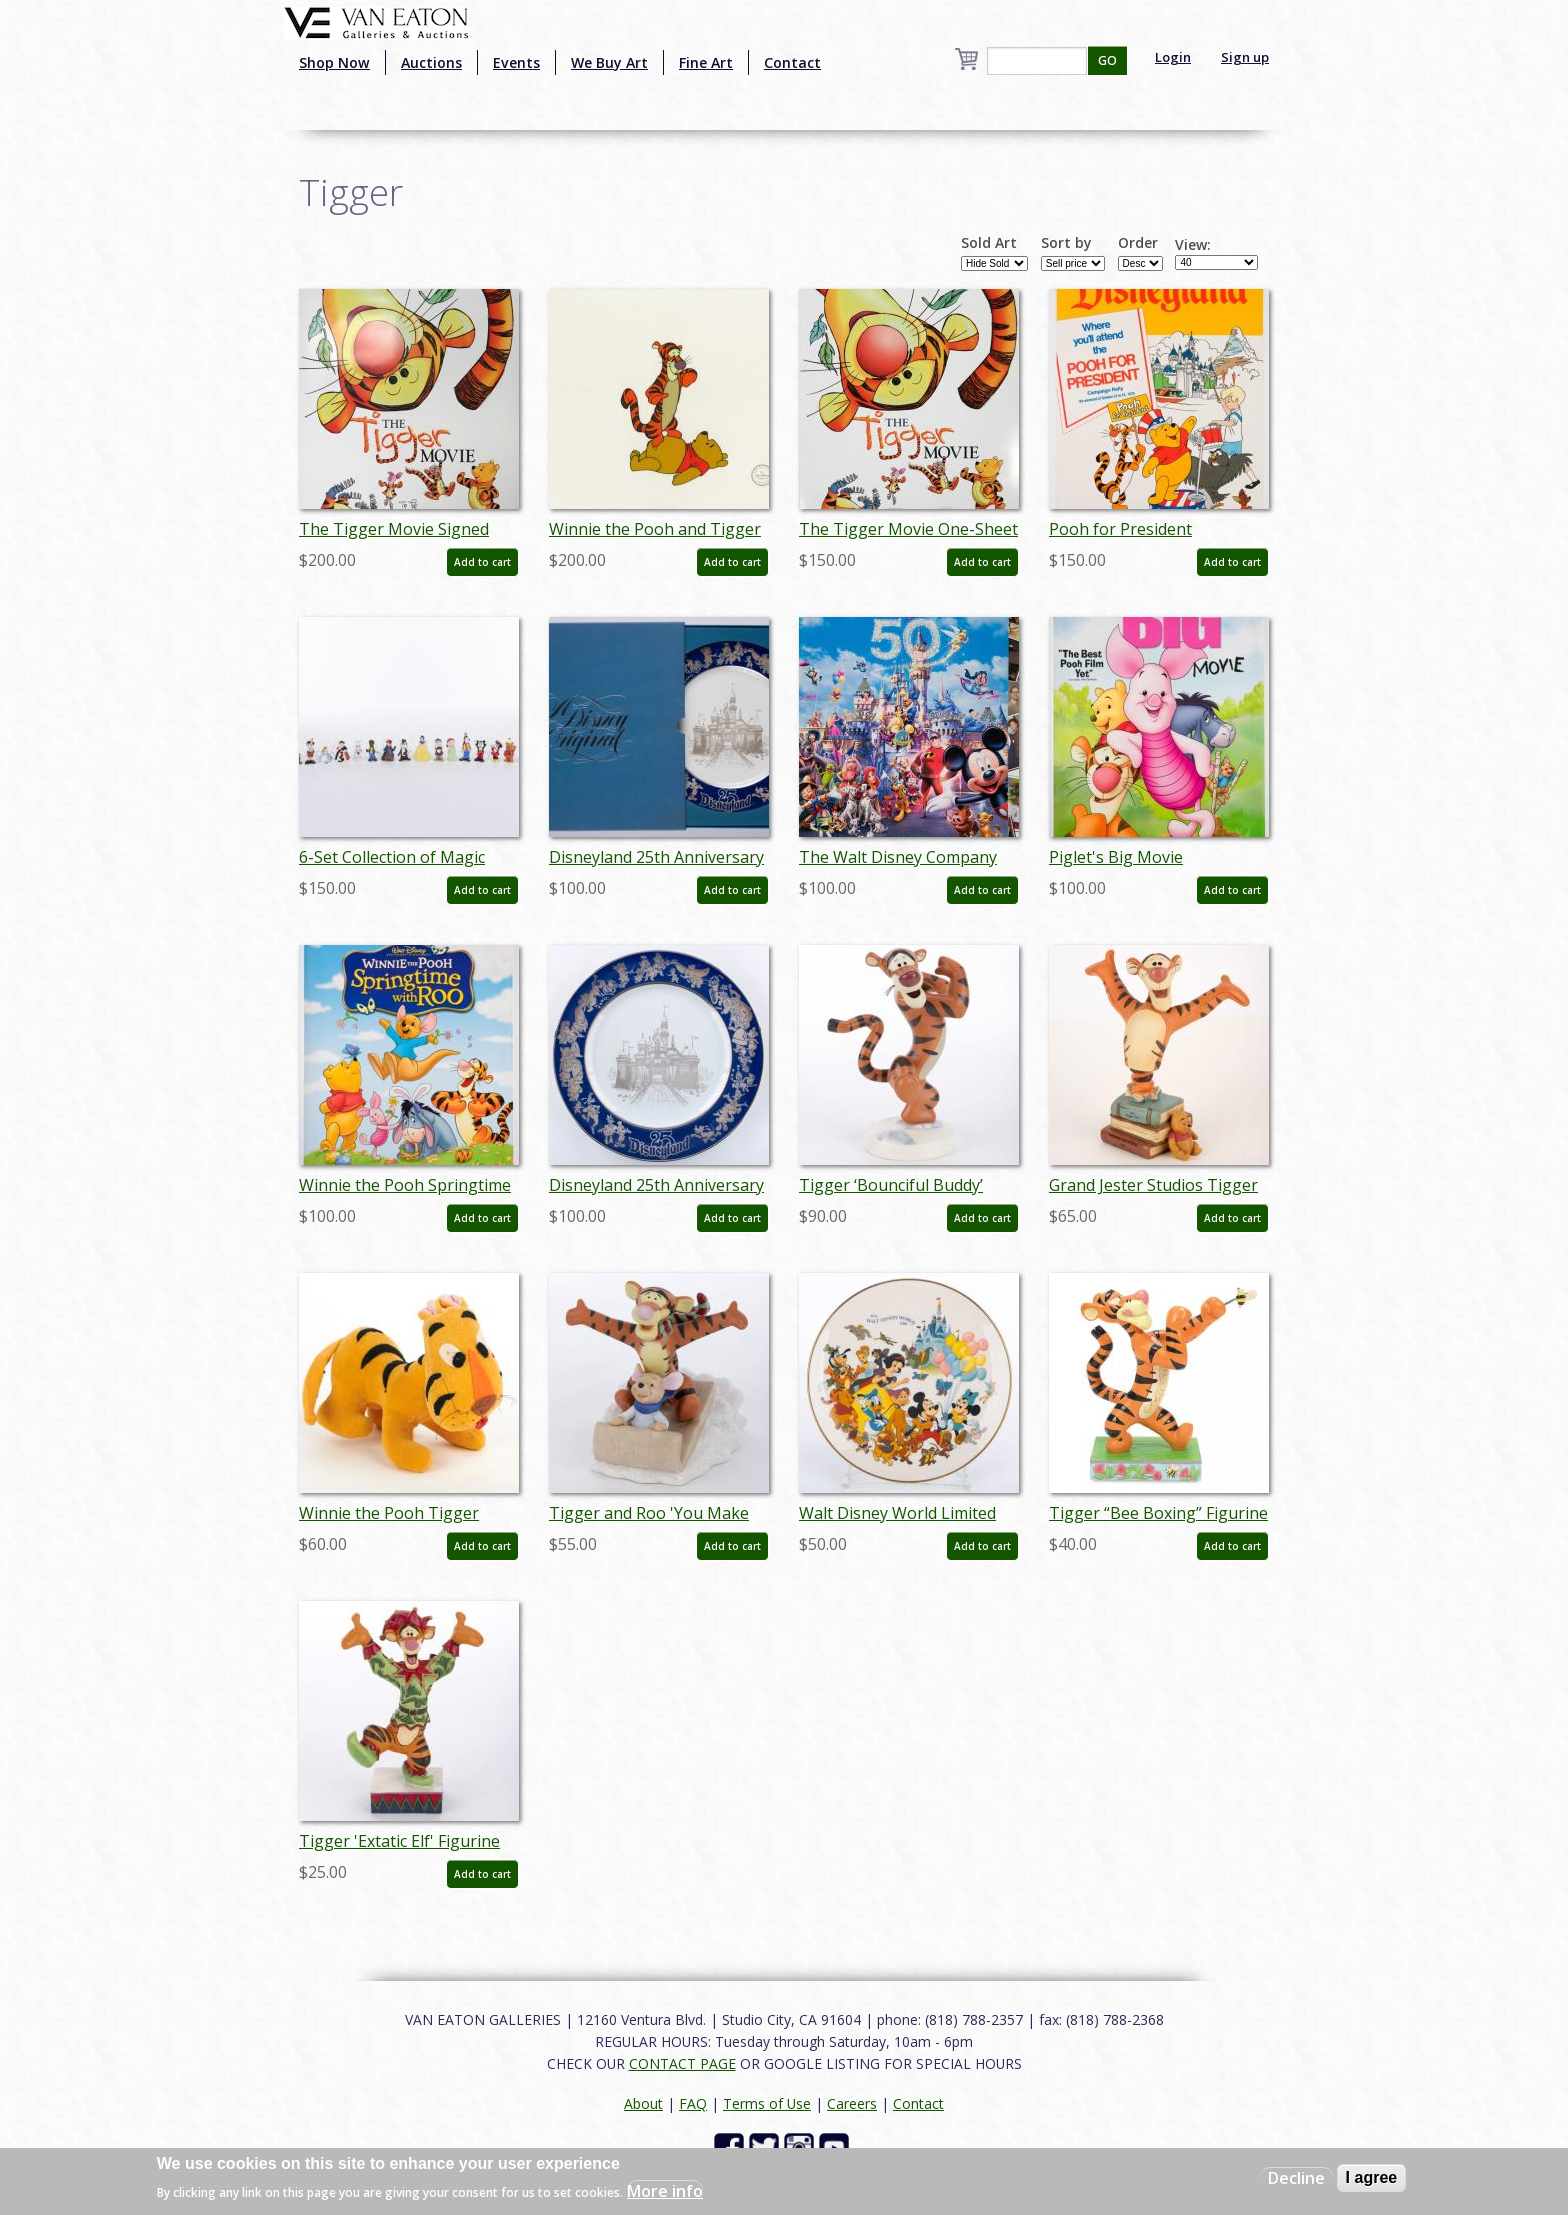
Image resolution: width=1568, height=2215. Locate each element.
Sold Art (989, 243)
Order (1138, 243)
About (643, 2103)
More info (665, 2191)
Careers (852, 2103)
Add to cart (482, 562)
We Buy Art (609, 62)
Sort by (1066, 243)
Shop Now (334, 62)
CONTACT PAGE (682, 2063)
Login (1173, 57)
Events (516, 62)
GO (1107, 60)
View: (1193, 245)
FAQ (693, 2103)
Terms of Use (767, 2103)
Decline (1296, 2178)
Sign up (1245, 57)
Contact (792, 62)
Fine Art (706, 62)
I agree (1372, 2177)
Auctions (431, 62)
